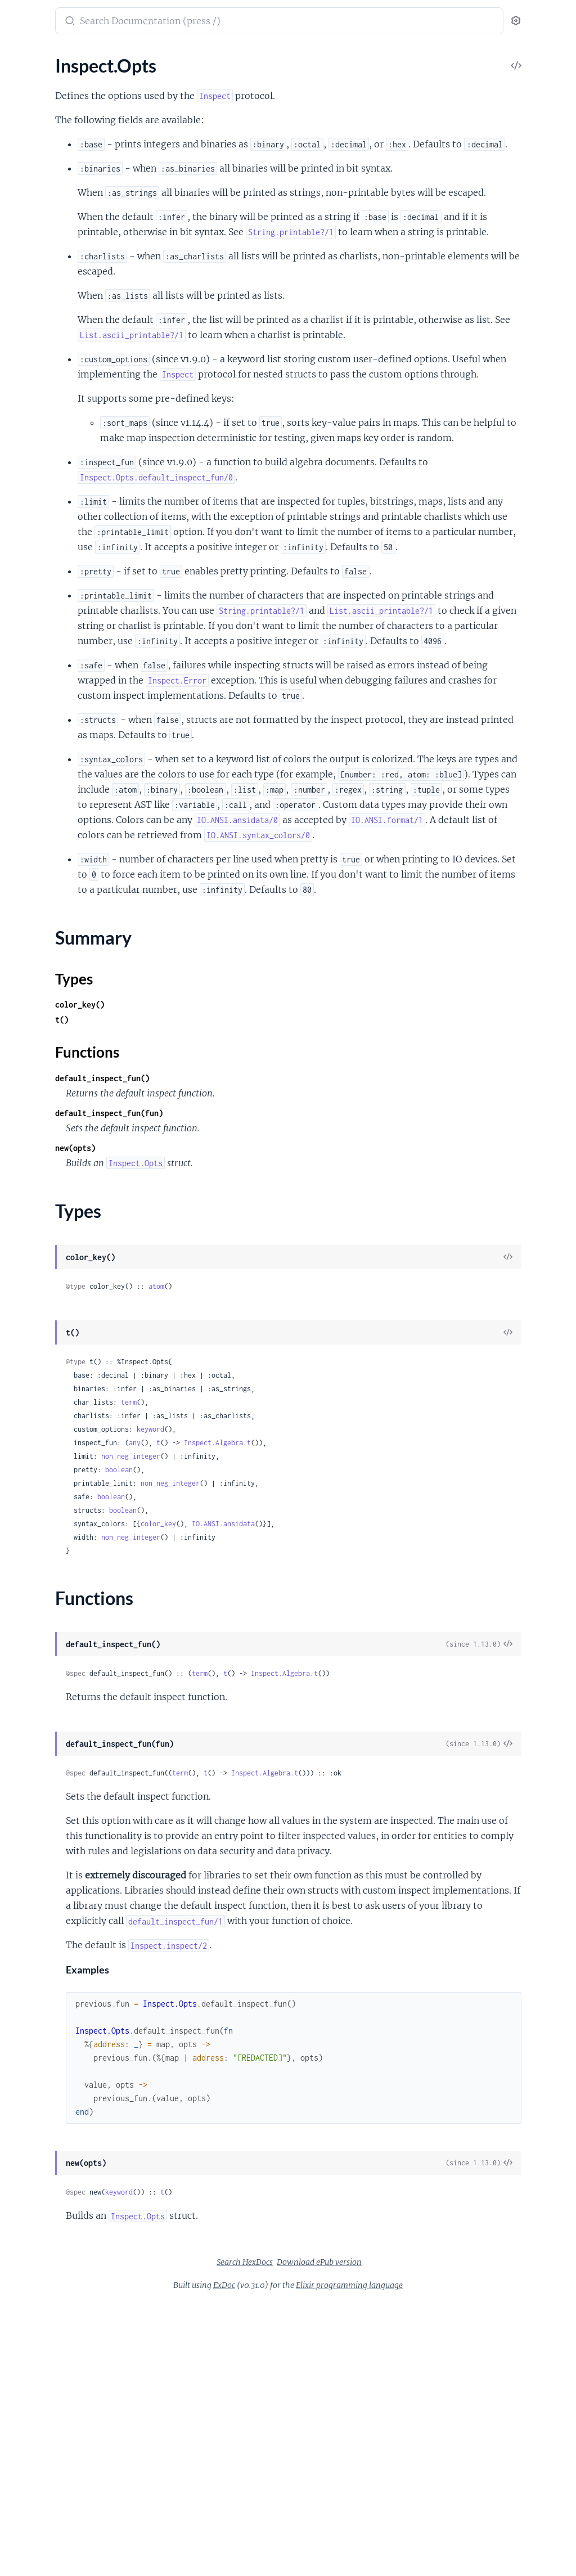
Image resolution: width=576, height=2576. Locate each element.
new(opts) (222, 1376)
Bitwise (22, 163)
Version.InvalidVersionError (62, 2136)
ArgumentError (38, 1544)
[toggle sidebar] (155, 22)
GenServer (29, 971)
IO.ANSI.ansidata (370, 1751)
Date (18, 178)
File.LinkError (34, 1787)
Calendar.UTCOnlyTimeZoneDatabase (80, 842)
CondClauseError (42, 1696)
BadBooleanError (42, 1589)
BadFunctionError (43, 1604)
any (282, 1670)
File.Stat (24, 620)
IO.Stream (28, 681)
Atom (19, 132)
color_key (305, 1751)
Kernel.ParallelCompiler (54, 1344)
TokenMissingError (45, 2045)
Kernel (21, 78)
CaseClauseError (41, 1650)
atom (304, 1514)
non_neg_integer (278, 1684)
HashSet (24, 1474)
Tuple (19, 360)
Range (20, 551)
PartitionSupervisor (46, 1002)
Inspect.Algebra (38, 1162)
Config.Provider (39, 926)
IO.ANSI (24, 666)
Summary (37, 1197)
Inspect (22, 1147)
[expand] (157, 78)
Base (17, 147)
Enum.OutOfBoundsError (58, 1726)
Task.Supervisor (38, 1078)
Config (21, 911)
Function (25, 238)
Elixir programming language (433, 2558)
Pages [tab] (20, 56)
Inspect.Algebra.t (364, 1670)
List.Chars (27, 1244)
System (22, 757)
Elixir (20, 15)
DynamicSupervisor (46, 956)
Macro (21, 1360)
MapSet (23, 536)
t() (209, 1247)
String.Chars (32, 1275)
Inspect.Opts (33, 1177)
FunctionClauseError (49, 1817)
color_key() (227, 1232)
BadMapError (35, 1620)
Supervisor (29, 1047)
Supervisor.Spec (38, 1505)
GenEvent (27, 1444)
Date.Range (30, 460)
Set (14, 1490)
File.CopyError (36, 1756)
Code (18, 1314)
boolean (266, 1697)
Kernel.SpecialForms (47, 93)
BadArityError (36, 1574)
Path (17, 712)
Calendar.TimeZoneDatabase (64, 826)
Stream (22, 566)
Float (18, 223)
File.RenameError (42, 1802)
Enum (19, 475)
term (276, 1630)
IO (13, 651)
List (15, 505)
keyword (298, 1657)
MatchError (31, 1893)
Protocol (25, 1260)
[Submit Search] (216, 22)
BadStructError (38, 1635)
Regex (20, 314)
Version (23, 390)
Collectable (30, 1117)
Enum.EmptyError (43, 1711)
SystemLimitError (42, 2030)
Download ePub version (403, 2535)
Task (16, 1063)
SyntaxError (31, 1999)
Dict (16, 1429)
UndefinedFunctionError (56, 2090)
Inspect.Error (33, 1847)
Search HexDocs (329, 2535)
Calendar (26, 796)
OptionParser (35, 696)
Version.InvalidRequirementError (72, 2121)
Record (22, 299)
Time (18, 345)
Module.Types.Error (46, 1923)
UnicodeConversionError (57, 2106)
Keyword (26, 490)
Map (17, 520)
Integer (22, 254)
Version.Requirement (49, 406)
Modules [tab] (63, 56)
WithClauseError (41, 2151)
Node (19, 987)
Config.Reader (36, 941)
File (15, 605)
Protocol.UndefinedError (56, 1954)
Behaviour (28, 1414)
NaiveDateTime (38, 284)
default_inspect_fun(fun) (256, 1341)
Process (23, 1017)
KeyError (26, 1878)
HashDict (26, 1459)
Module (23, 269)
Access (21, 444)
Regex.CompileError (47, 1969)
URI (16, 375)
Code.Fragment (38, 1329)
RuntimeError (35, 1984)
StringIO (25, 742)
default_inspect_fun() (249, 1306)
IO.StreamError (38, 1832)
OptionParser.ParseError (56, 1939)
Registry (24, 1032)
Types (30, 1211)
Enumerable (31, 1132)
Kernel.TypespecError (50, 1863)
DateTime (27, 193)
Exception (27, 208)
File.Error (26, 1771)
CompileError (34, 1680)
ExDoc (309, 2558)
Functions (38, 1224)
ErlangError (30, 1741)
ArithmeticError (39, 1559)
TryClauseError (38, 2060)
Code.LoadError (39, 1665)
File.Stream (30, 636)
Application (30, 896)
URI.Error (27, 2075)
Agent (20, 880)
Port (17, 727)
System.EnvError (40, 2014)
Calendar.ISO (34, 811)
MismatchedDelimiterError (61, 1908)
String (20, 330)
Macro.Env (29, 1375)
